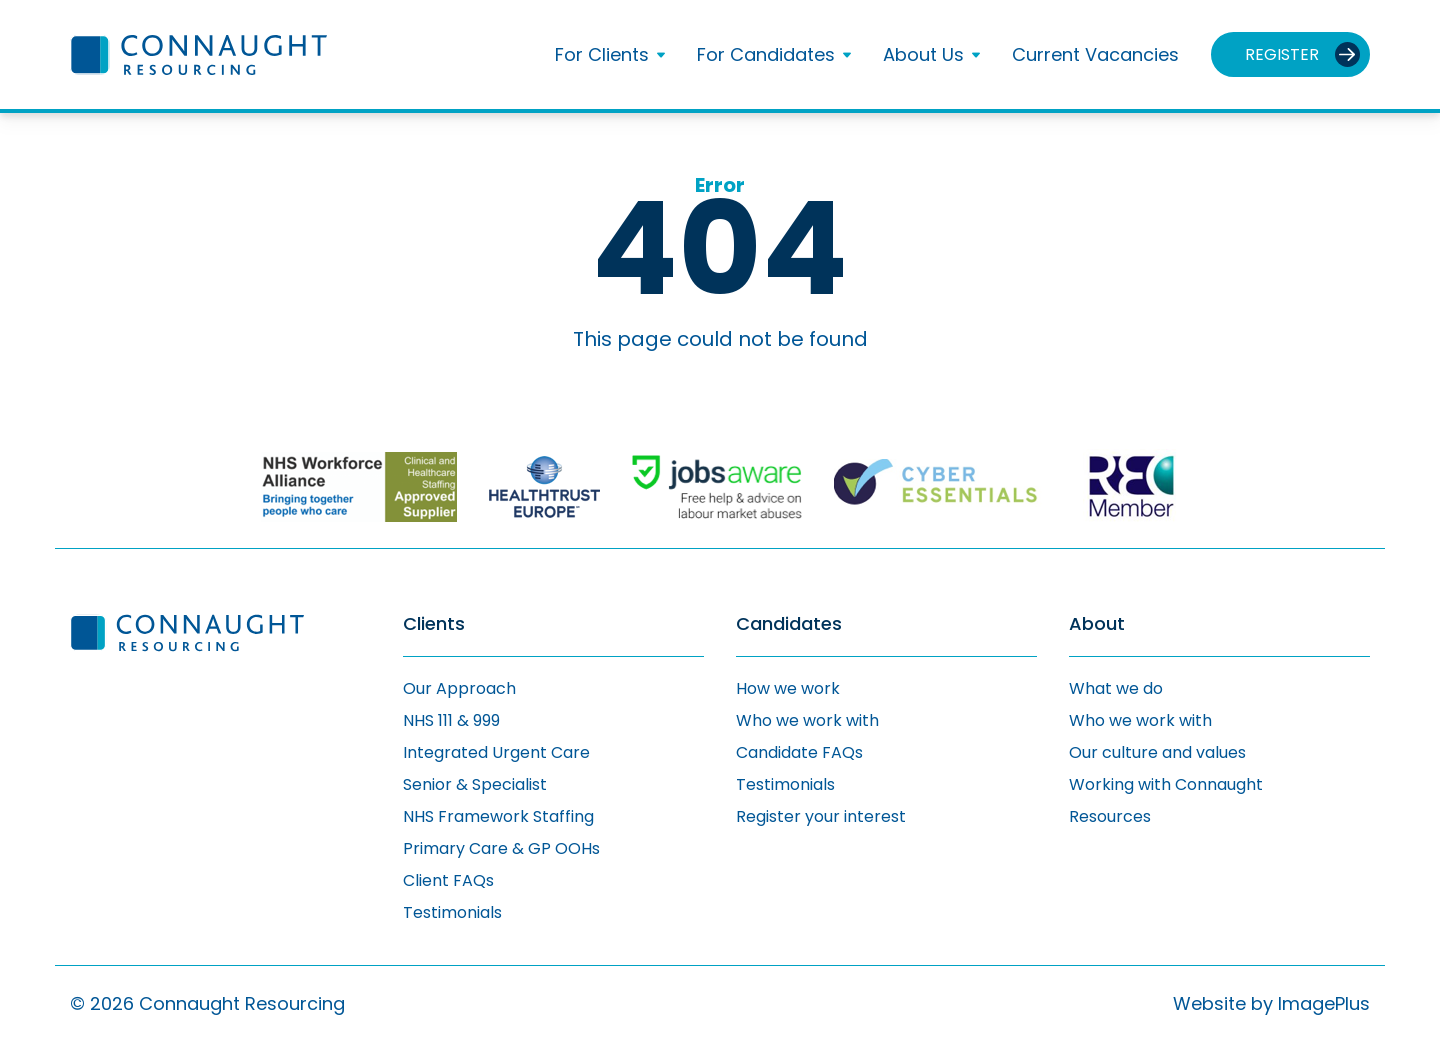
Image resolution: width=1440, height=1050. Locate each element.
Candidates (789, 624)
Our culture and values (1157, 752)
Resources (1110, 816)
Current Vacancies (1095, 54)
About (1097, 624)
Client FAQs (448, 880)
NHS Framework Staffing (498, 816)
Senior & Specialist (475, 784)
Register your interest (821, 816)
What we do (1116, 688)
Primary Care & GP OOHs (501, 848)
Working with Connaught (1166, 784)
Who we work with (807, 720)
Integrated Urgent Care (496, 752)
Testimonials (452, 912)
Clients (434, 624)
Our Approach (459, 688)
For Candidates (766, 55)
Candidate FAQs (799, 752)
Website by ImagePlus (1271, 1003)
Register (1282, 54)
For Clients (602, 55)
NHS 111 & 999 (451, 720)
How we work (788, 688)
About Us (923, 55)
